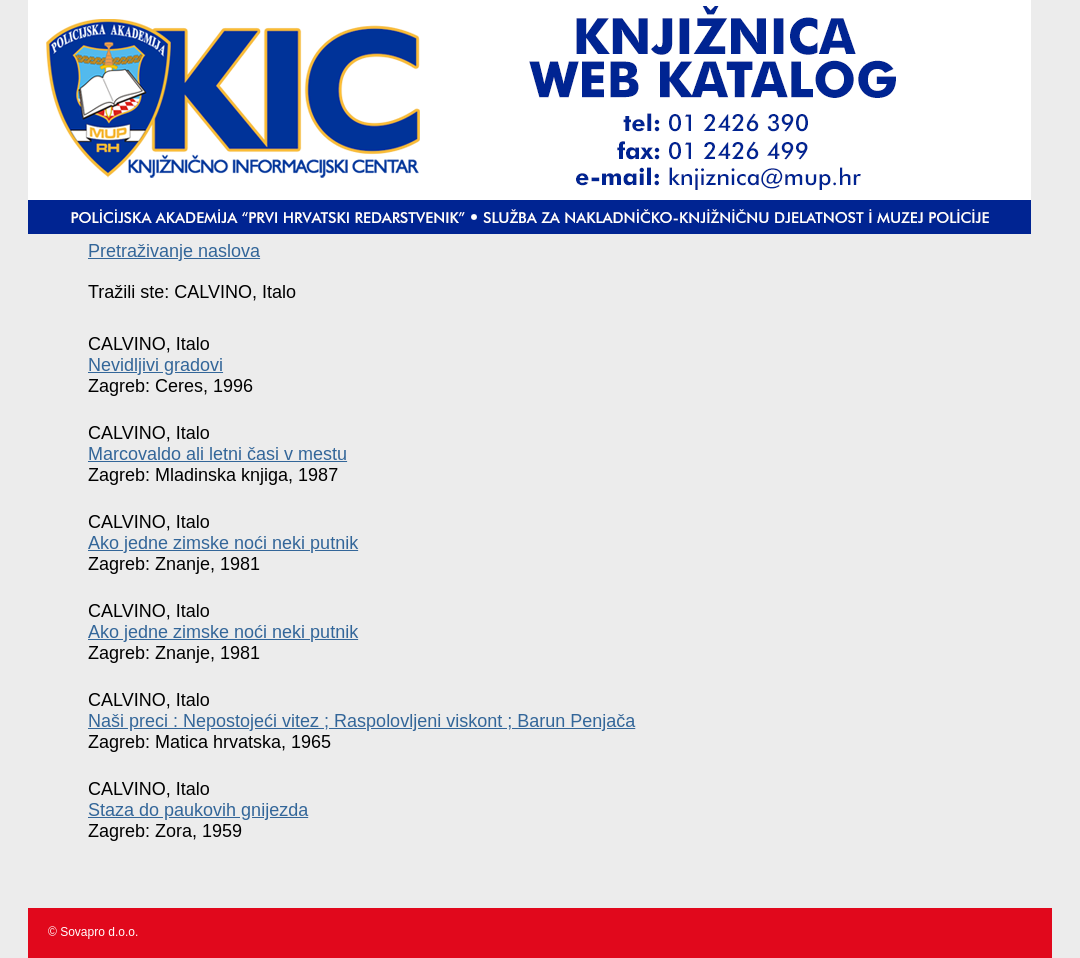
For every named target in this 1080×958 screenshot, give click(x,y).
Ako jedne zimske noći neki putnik (223, 543)
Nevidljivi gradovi (155, 365)
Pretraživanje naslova (174, 251)
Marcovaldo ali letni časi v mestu (217, 454)
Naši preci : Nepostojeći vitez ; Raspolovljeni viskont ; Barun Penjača (361, 721)
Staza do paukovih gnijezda (198, 810)
